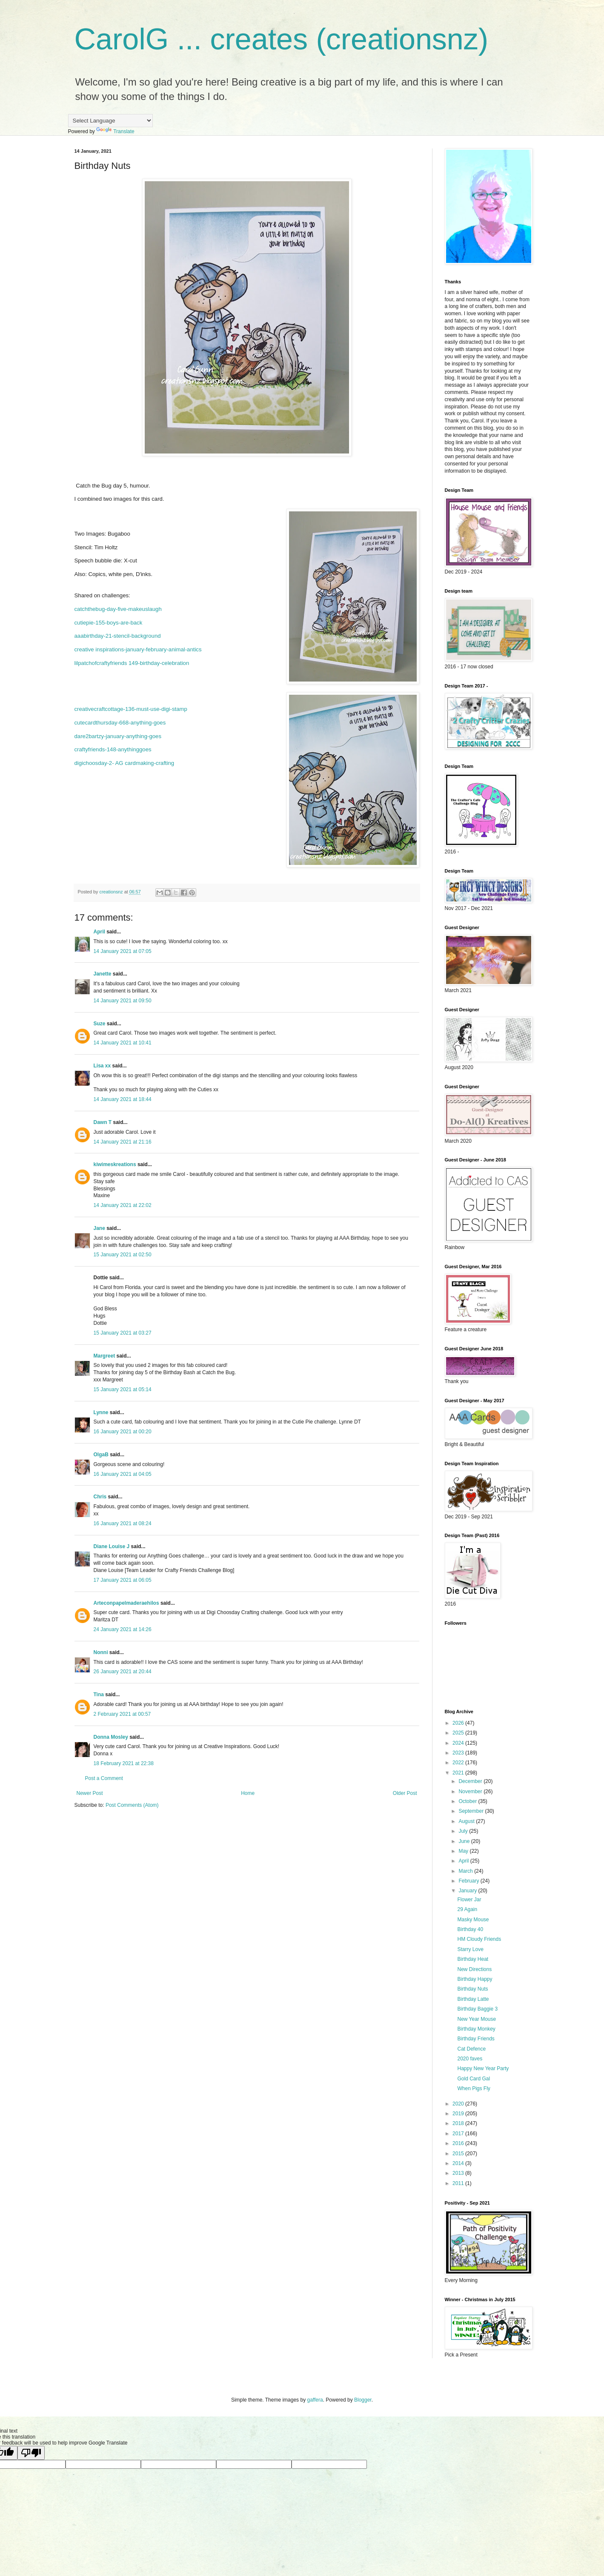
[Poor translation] (31, 2453)
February (469, 1881)
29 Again (467, 1909)
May (463, 1851)
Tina (99, 1694)
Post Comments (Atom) (132, 1805)
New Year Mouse (476, 2019)
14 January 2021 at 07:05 (123, 951)
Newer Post (90, 1793)
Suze (100, 1024)
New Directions (474, 1969)
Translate (115, 131)
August (467, 1821)
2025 (458, 1733)
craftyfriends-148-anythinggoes (113, 749)
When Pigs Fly (473, 2088)
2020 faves (469, 2059)
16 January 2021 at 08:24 (123, 1523)
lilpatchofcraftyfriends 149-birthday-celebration (131, 663)
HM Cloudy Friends (479, 1939)
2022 (458, 1763)
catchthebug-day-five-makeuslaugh (118, 609)
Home (248, 1793)
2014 (458, 2163)
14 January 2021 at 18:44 (123, 1099)
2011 (458, 2183)
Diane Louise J (112, 1546)
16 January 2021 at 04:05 (123, 1474)
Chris (100, 1497)
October (468, 1801)
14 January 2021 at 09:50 (123, 1001)
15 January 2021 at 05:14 (123, 1389)
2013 (458, 2173)
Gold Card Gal (473, 2079)
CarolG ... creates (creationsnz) (281, 39)
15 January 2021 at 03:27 (123, 1333)
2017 (458, 2134)
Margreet (104, 1356)
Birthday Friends (475, 2039)
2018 (458, 2123)
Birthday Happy (474, 1979)
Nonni (101, 1652)
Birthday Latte (473, 1999)
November (471, 1791)
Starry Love (470, 1949)
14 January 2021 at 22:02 (123, 1205)
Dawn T (103, 1122)
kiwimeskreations (115, 1164)
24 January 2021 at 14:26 (123, 1629)
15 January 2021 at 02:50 (123, 1255)
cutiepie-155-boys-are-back (108, 622)
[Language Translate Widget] (110, 120)
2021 (458, 1773)
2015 (458, 2154)
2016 (458, 2143)
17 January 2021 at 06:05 (123, 1580)
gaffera (315, 2400)
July (463, 1831)
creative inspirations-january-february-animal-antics (138, 649)
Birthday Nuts (472, 1989)
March (466, 1871)
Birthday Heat (472, 1959)
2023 (458, 1753)
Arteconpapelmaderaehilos (126, 1603)
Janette (103, 974)
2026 (458, 1723)
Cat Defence (471, 2049)
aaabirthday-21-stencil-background (117, 636)
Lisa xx (102, 1066)
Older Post (405, 1793)
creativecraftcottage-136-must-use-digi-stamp (130, 709)
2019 (458, 2114)
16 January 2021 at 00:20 (123, 1432)
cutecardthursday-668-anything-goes (120, 722)
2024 (458, 1743)
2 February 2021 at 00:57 (122, 1714)
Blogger (363, 2400)
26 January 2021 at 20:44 (123, 1672)
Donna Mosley (111, 1737)
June (464, 1841)
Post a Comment (104, 1778)
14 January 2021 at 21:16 (123, 1142)
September (471, 1811)
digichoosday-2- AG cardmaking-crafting (124, 763)
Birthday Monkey (476, 2029)
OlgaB (101, 1455)
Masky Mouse (473, 1920)
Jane (99, 1228)
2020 (458, 2104)
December (471, 1781)
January (468, 1891)
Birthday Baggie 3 (477, 2009)
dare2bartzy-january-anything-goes (118, 736)
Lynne (102, 1412)
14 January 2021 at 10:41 (123, 1043)
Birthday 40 (470, 1929)
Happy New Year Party (483, 2068)
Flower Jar (469, 1900)
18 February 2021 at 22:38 (124, 1763)
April (99, 932)
